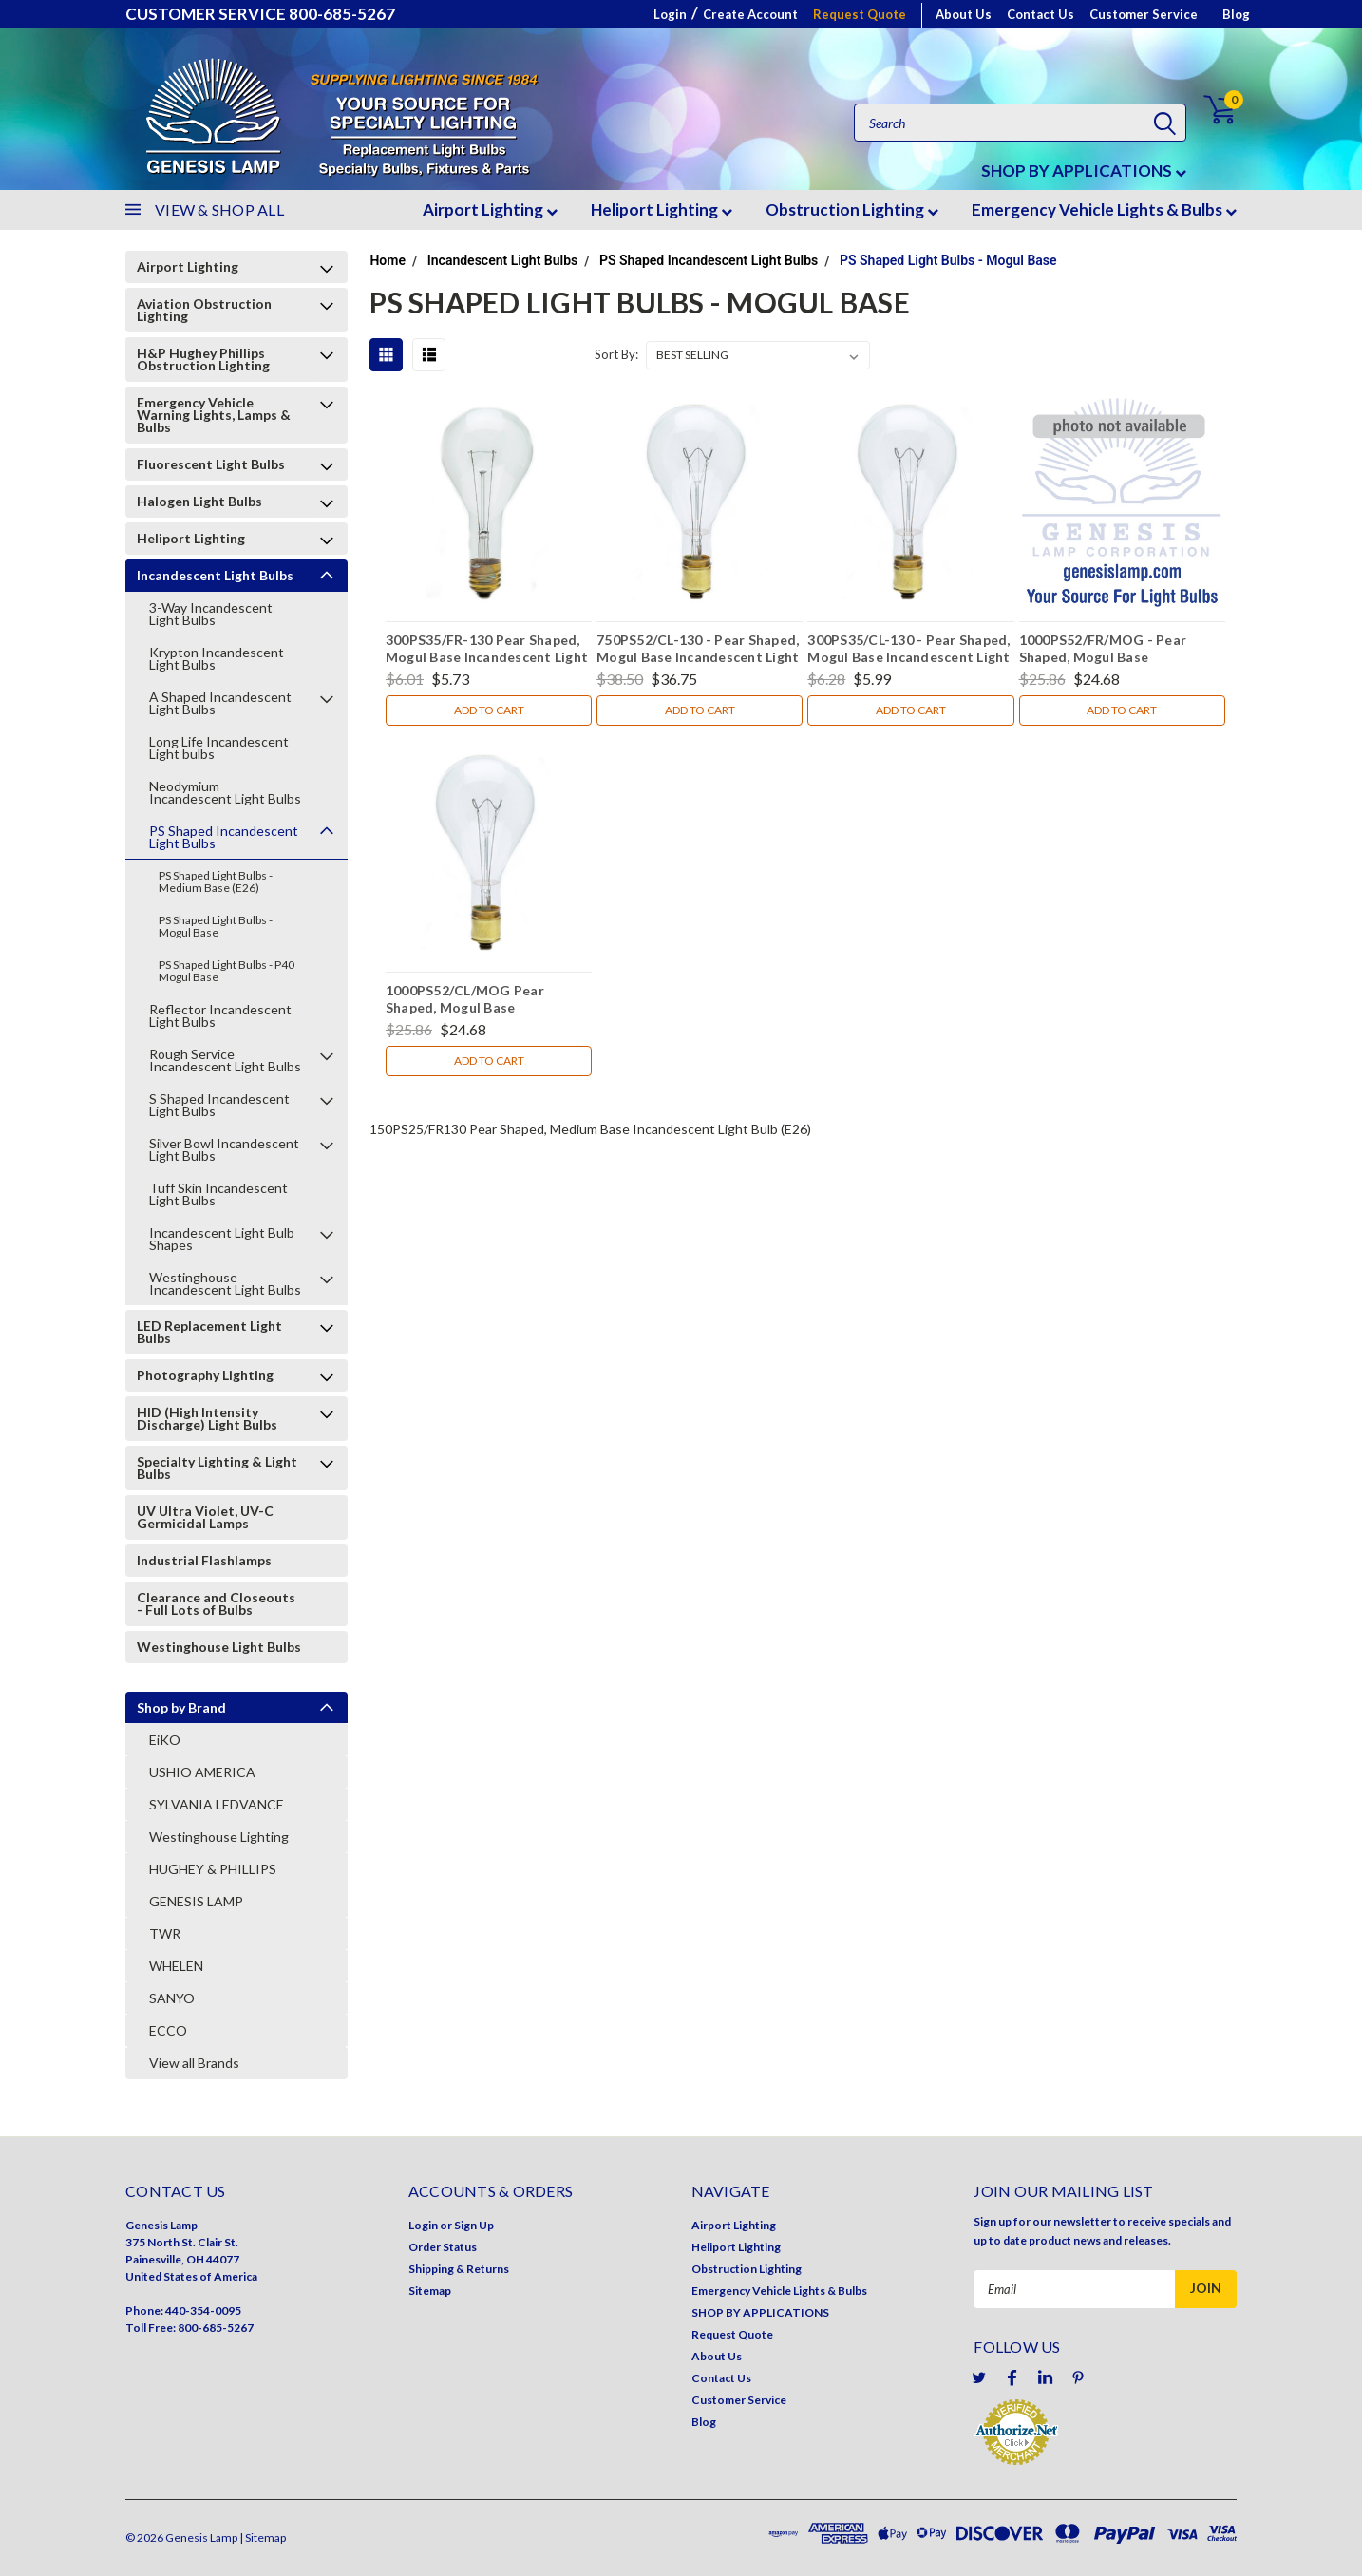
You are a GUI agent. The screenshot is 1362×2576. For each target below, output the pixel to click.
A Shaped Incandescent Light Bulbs (220, 703)
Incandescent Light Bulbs (215, 575)
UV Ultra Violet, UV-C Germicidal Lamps (205, 1517)
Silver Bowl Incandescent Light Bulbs (224, 1149)
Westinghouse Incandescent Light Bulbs (225, 1283)
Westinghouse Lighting (219, 1836)
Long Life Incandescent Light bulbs (219, 747)
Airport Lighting (490, 209)
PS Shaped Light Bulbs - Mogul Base (216, 926)
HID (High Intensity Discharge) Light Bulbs (207, 1418)
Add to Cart (489, 710)
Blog (1236, 14)
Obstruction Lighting (852, 209)
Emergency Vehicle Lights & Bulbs (1104, 209)
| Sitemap (262, 2537)
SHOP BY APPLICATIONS (1083, 170)
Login (670, 14)
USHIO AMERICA (202, 1772)
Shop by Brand (181, 1707)
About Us (964, 14)
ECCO (168, 2030)
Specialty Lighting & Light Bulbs (217, 1467)
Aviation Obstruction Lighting (204, 309)
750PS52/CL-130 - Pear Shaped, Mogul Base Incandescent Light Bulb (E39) (697, 651)
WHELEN (176, 1966)
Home (387, 260)
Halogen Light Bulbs (199, 501)
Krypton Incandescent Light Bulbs (216, 658)
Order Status (442, 2247)
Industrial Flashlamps (204, 1560)
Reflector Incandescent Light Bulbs (220, 1015)
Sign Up (474, 2225)
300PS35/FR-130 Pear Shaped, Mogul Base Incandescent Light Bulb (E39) (487, 651)
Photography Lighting (205, 1375)
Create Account (750, 14)
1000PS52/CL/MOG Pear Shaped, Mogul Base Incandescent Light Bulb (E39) (481, 1001)
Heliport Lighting (661, 209)
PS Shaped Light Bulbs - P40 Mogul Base (226, 970)
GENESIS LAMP (196, 1901)
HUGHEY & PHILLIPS (212, 1869)
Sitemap (429, 2290)
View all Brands (194, 2063)
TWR (164, 1933)
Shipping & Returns (458, 2269)
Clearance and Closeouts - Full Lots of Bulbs (216, 1603)
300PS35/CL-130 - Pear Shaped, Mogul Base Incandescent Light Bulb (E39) (908, 651)
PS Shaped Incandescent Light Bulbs (223, 837)
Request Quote (859, 14)
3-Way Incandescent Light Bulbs (211, 613)
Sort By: (616, 354)
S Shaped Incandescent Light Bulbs (219, 1104)
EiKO (164, 1740)
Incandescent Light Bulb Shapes (221, 1238)
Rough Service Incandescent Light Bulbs (225, 1060)
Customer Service (1143, 14)
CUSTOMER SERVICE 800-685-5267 (260, 14)
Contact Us (1040, 14)
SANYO (172, 1998)
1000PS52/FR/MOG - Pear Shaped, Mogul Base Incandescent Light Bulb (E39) (1115, 651)
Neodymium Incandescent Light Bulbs (225, 792)
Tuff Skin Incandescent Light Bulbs (218, 1194)
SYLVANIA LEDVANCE (216, 1804)
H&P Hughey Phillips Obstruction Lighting (203, 359)
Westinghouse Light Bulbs (219, 1646)
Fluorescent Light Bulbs (211, 464)
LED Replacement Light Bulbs (209, 1331)
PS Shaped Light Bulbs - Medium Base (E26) (216, 881)
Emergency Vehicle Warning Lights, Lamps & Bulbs (214, 414)
